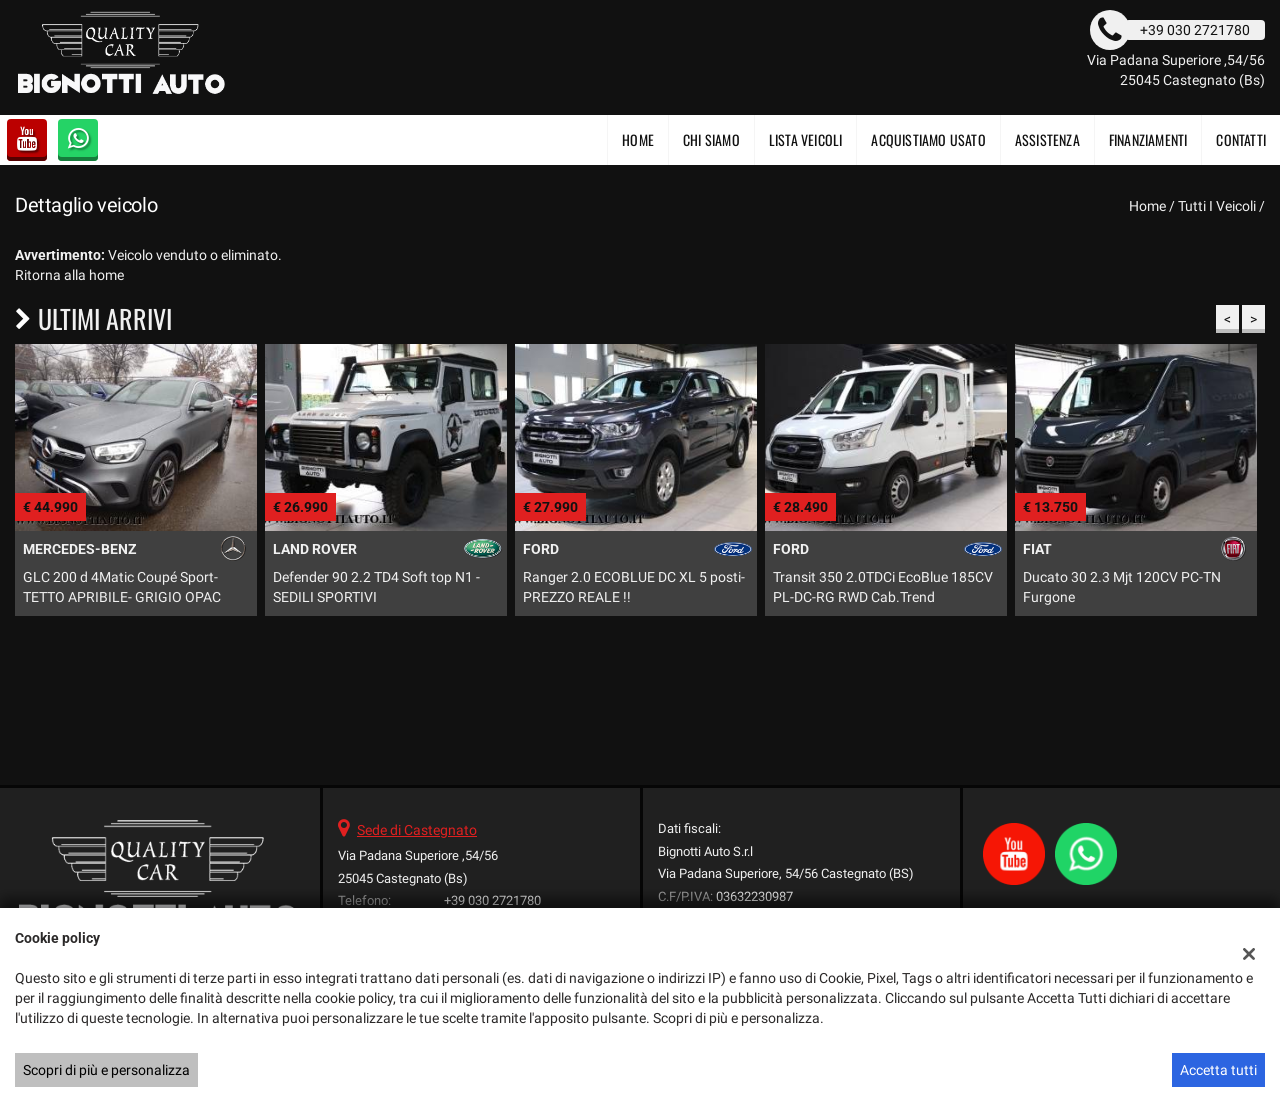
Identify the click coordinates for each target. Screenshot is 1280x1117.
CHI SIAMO (711, 139)
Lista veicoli (806, 139)
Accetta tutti (1218, 1070)
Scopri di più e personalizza (106, 1070)
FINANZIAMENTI (1148, 139)
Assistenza (1047, 139)
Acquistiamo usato (928, 139)
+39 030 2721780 (492, 900)
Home (638, 139)
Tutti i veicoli (1217, 206)
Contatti (1241, 139)
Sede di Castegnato (417, 830)
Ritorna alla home (69, 275)
